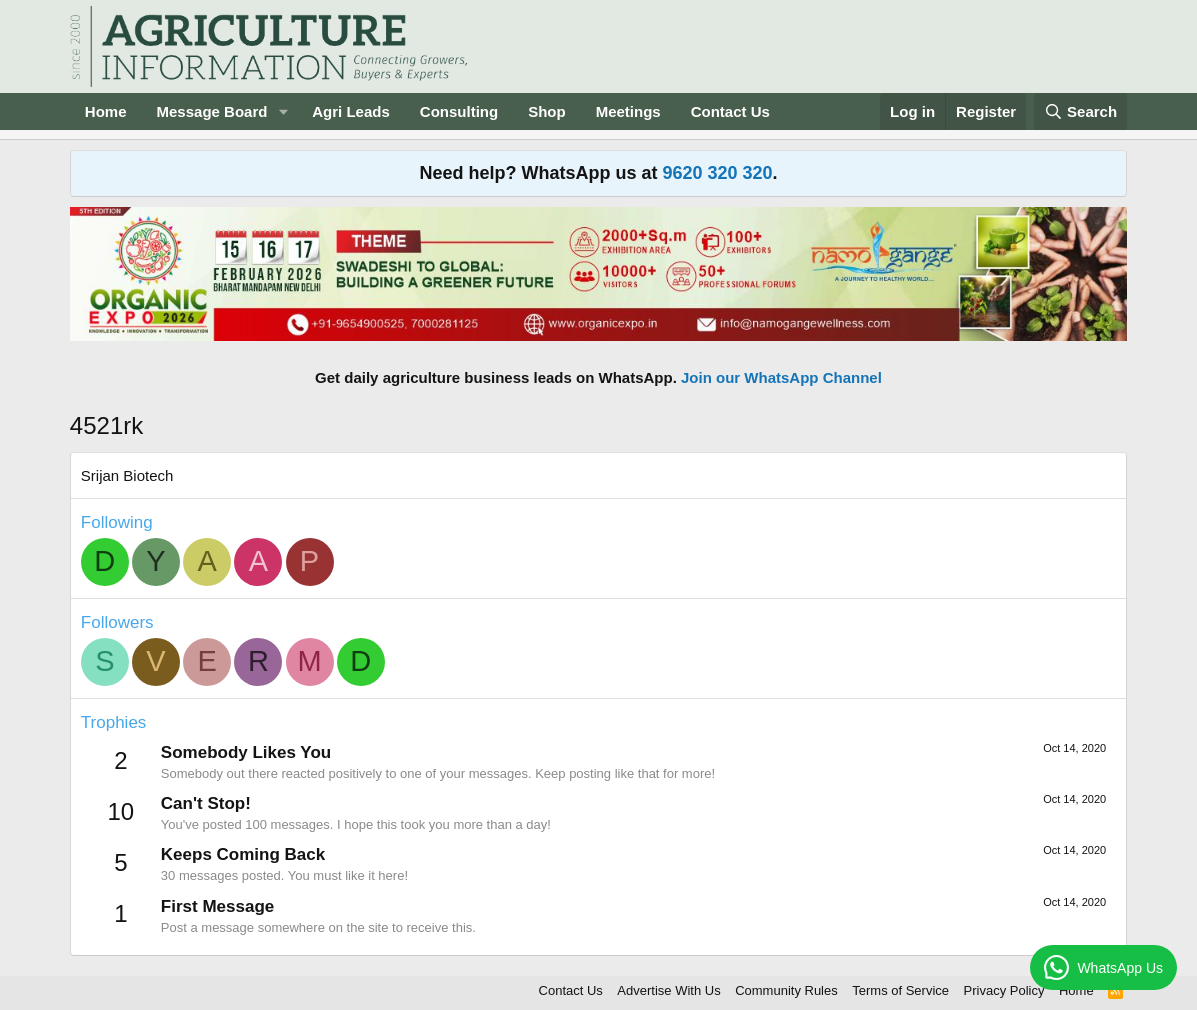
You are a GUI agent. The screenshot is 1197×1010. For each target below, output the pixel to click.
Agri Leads (351, 111)
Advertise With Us (668, 990)
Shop (547, 111)
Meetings (628, 111)
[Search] (1081, 111)
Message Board (212, 111)
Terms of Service (900, 990)
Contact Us (730, 111)
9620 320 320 (717, 173)
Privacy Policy (1004, 990)
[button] (283, 111)
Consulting (459, 111)
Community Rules (786, 990)
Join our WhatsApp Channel (781, 377)
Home (106, 111)
